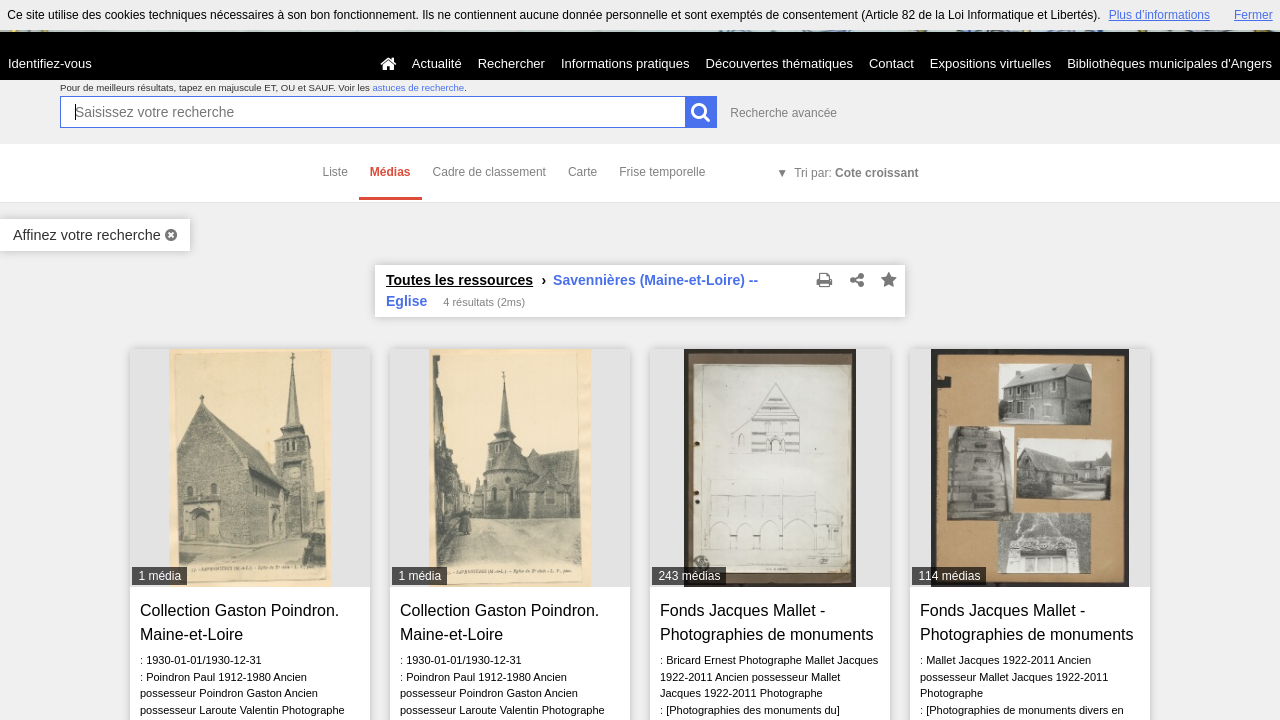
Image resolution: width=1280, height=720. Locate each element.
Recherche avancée (783, 113)
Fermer (1253, 15)
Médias (390, 172)
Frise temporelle (662, 172)
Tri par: (856, 173)
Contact (891, 63)
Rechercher (511, 63)
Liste (335, 172)
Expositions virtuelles (990, 63)
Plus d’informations (1159, 15)
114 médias (949, 576)
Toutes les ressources (459, 280)
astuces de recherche (418, 87)
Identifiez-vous (50, 63)
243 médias (689, 576)
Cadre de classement (489, 172)
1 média (159, 576)
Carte (582, 172)
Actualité (437, 63)
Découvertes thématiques (779, 63)
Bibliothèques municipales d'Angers (1169, 63)
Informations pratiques (625, 63)
